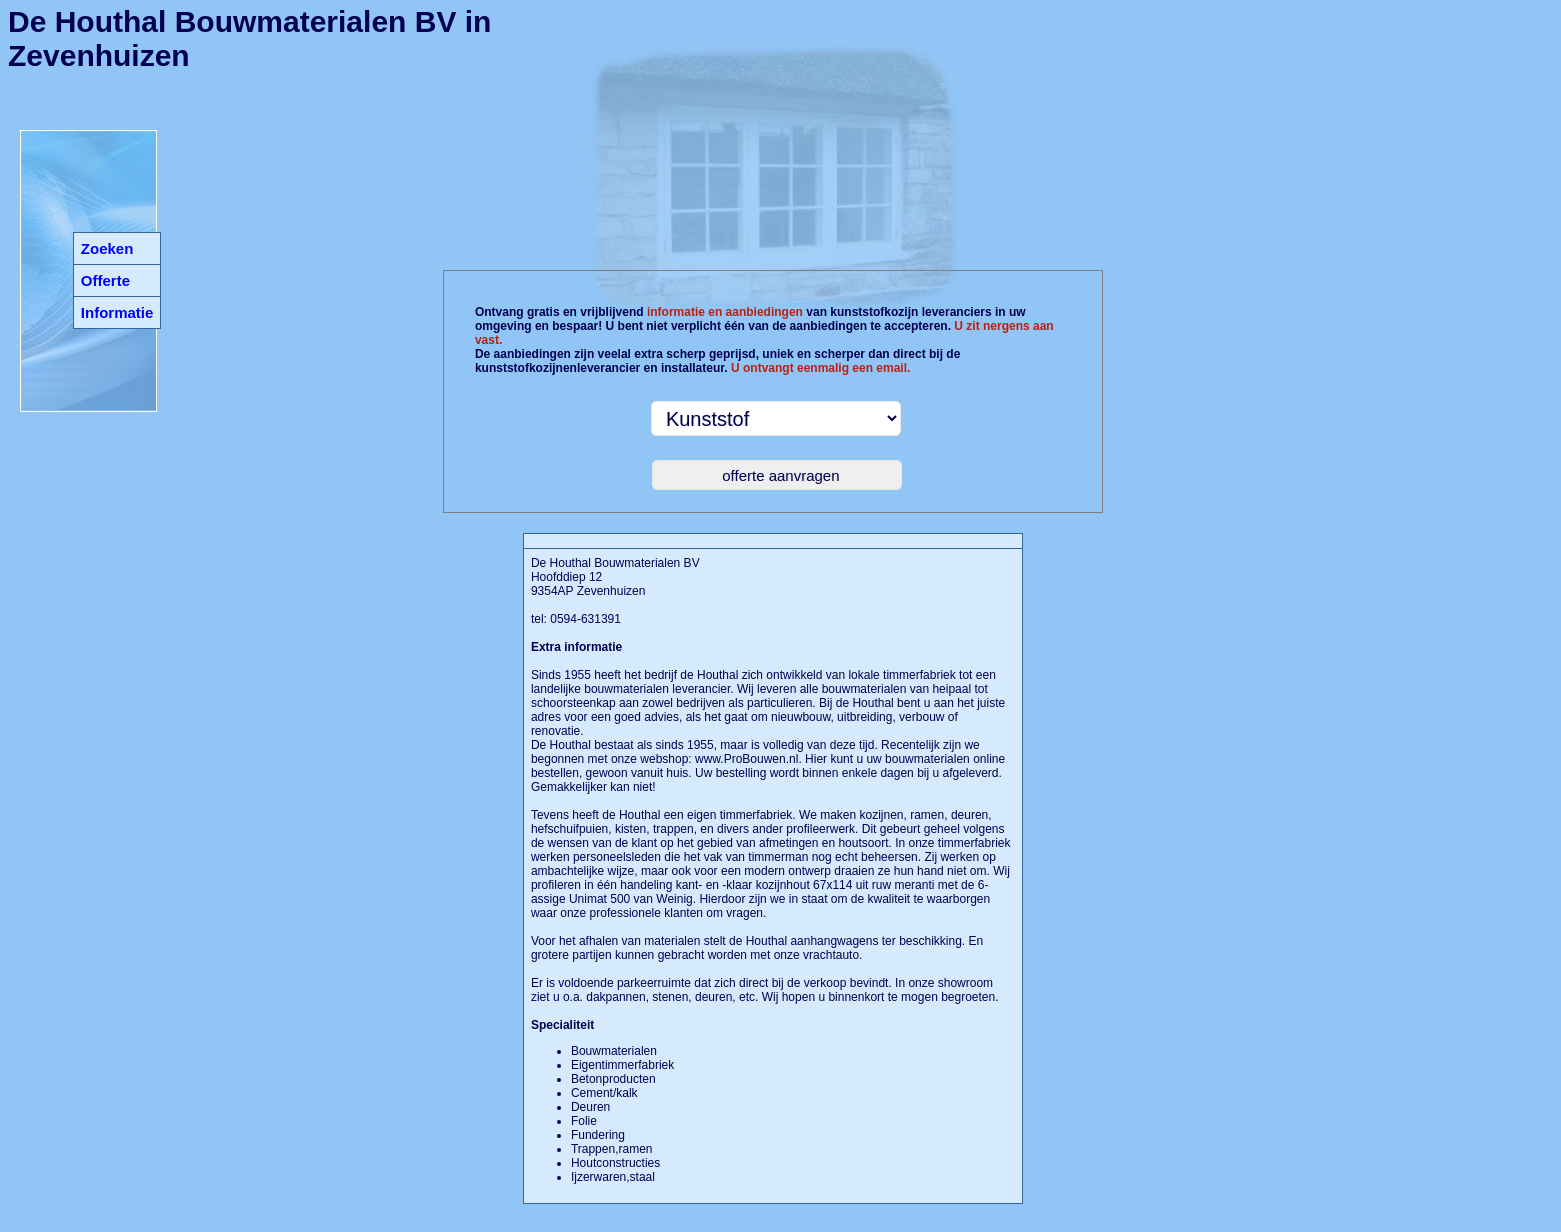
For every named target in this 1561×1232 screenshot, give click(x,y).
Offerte (105, 280)
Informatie (117, 312)
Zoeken (107, 248)
